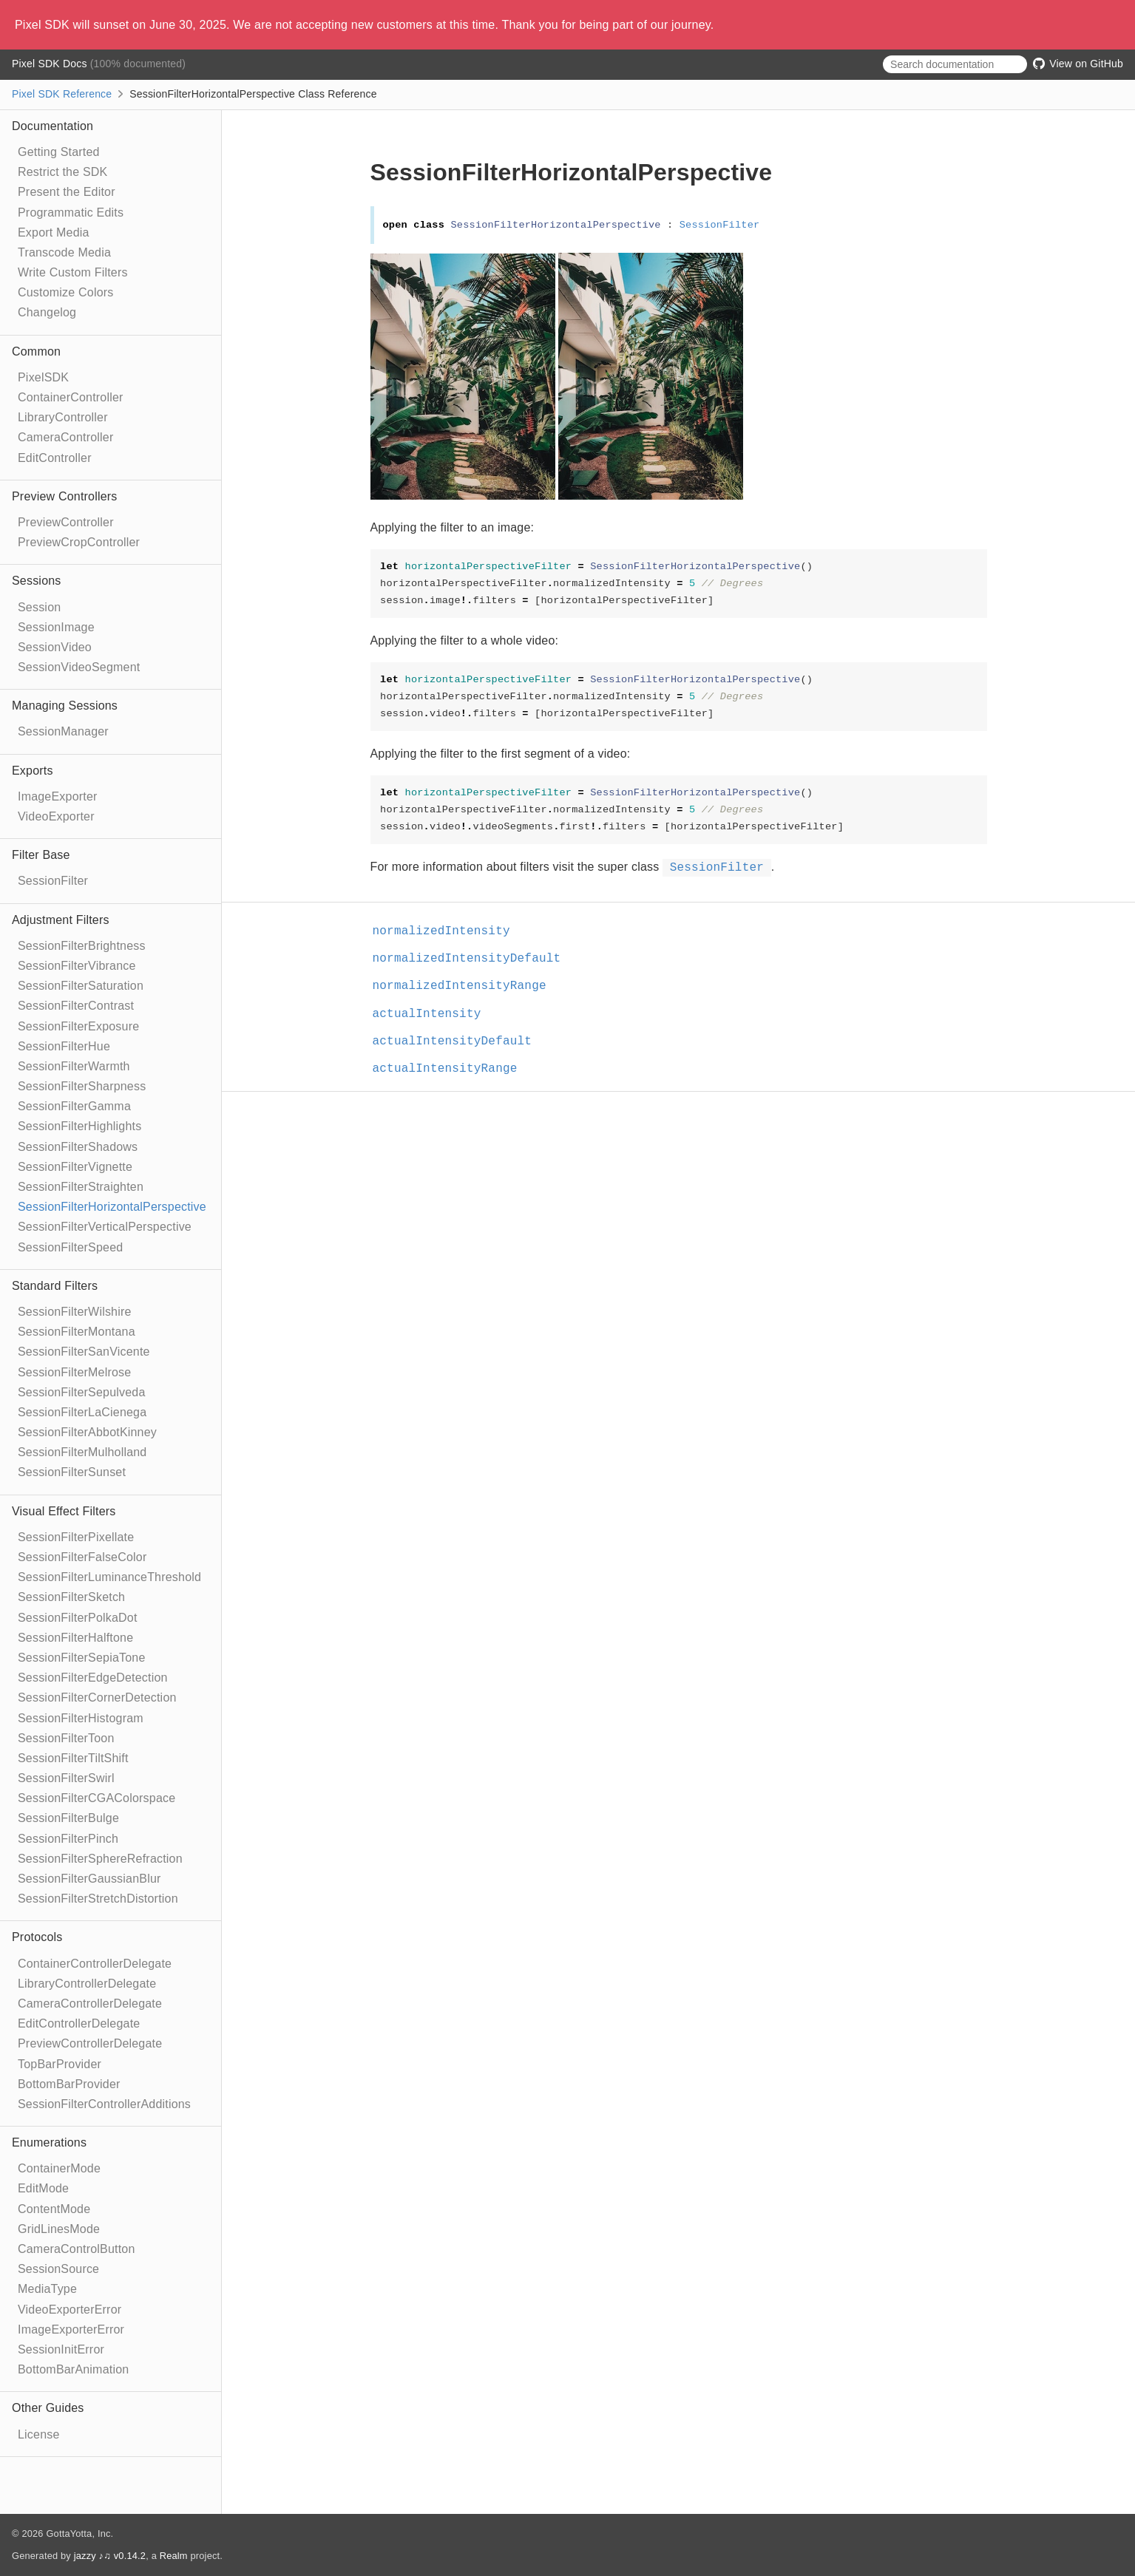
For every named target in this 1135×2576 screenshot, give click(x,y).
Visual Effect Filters (64, 1511)
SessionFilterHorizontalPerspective (112, 1206)
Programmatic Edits (70, 212)
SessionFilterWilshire (75, 1311)
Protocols (37, 1937)
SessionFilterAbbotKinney (87, 1432)
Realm (174, 2555)
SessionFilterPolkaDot (78, 1617)
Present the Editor (66, 192)
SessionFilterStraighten (80, 1186)
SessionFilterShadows (78, 1147)
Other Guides (48, 2408)
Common (36, 351)
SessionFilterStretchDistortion (98, 1898)
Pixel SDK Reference (62, 94)
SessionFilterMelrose (74, 1372)
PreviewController (66, 522)
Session (39, 607)
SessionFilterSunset (72, 1472)
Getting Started (59, 152)
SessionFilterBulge (68, 1818)
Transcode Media (64, 252)
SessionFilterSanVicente (84, 1351)
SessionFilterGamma (74, 1106)
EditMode (43, 2188)
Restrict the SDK (62, 172)
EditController (55, 458)
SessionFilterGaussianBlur (89, 1878)
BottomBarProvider (69, 2084)
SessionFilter (53, 880)
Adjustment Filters (60, 920)
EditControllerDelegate (79, 2023)
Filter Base (41, 855)
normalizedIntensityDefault (473, 958)
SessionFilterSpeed (70, 1247)
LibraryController (63, 417)
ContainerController (70, 397)
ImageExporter (58, 796)
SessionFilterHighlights (79, 1126)
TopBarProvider (59, 2064)
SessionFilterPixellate (76, 1537)
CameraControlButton (76, 2249)
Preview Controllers (65, 496)
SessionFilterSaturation (80, 985)
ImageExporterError (71, 2329)
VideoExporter (56, 816)
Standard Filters (55, 1285)
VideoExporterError (69, 2309)
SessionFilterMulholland (82, 1452)
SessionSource (58, 2269)
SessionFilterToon (66, 1738)
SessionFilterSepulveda (82, 1392)
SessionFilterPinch (68, 1838)
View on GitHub (1078, 63)
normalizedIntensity (447, 931)
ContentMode (54, 2209)
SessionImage (56, 627)
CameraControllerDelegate (90, 2003)
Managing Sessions (65, 705)
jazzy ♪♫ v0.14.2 (110, 2555)
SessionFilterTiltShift (73, 1758)
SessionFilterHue (64, 1046)
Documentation (52, 126)
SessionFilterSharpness (82, 1086)
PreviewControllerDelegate (90, 2043)
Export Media (53, 232)
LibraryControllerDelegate (87, 1983)
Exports (32, 770)
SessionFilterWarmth (74, 1066)
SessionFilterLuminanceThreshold (109, 1577)
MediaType (47, 2289)
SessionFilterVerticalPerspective (105, 1226)
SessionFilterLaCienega (82, 1412)
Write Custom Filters (73, 272)
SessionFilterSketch (71, 1597)
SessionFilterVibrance (77, 965)
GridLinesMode (59, 2229)
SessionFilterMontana (76, 1331)
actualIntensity (433, 1014)
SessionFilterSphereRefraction (100, 1858)
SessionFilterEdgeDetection (93, 1677)
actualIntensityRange (451, 1068)
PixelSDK (43, 377)
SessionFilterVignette (75, 1166)
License (39, 2434)
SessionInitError (61, 2349)
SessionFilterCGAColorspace (96, 1798)
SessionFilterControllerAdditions (104, 2104)
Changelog (47, 312)
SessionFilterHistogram (80, 1718)
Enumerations (49, 2142)
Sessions (36, 580)
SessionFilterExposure (78, 1026)
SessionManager (63, 731)
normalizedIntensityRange (465, 986)
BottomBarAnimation (73, 2369)
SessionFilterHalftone (75, 1637)
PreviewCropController (79, 542)
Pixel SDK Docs (51, 63)
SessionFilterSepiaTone (82, 1657)
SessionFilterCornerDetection (97, 1697)
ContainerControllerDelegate (95, 1963)
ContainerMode (59, 2168)
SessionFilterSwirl (66, 1778)
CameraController (65, 437)
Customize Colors (65, 292)
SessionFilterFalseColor (82, 1557)
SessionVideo (55, 647)
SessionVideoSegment (79, 667)
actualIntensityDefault (458, 1041)
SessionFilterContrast (76, 1005)
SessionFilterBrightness (82, 945)
